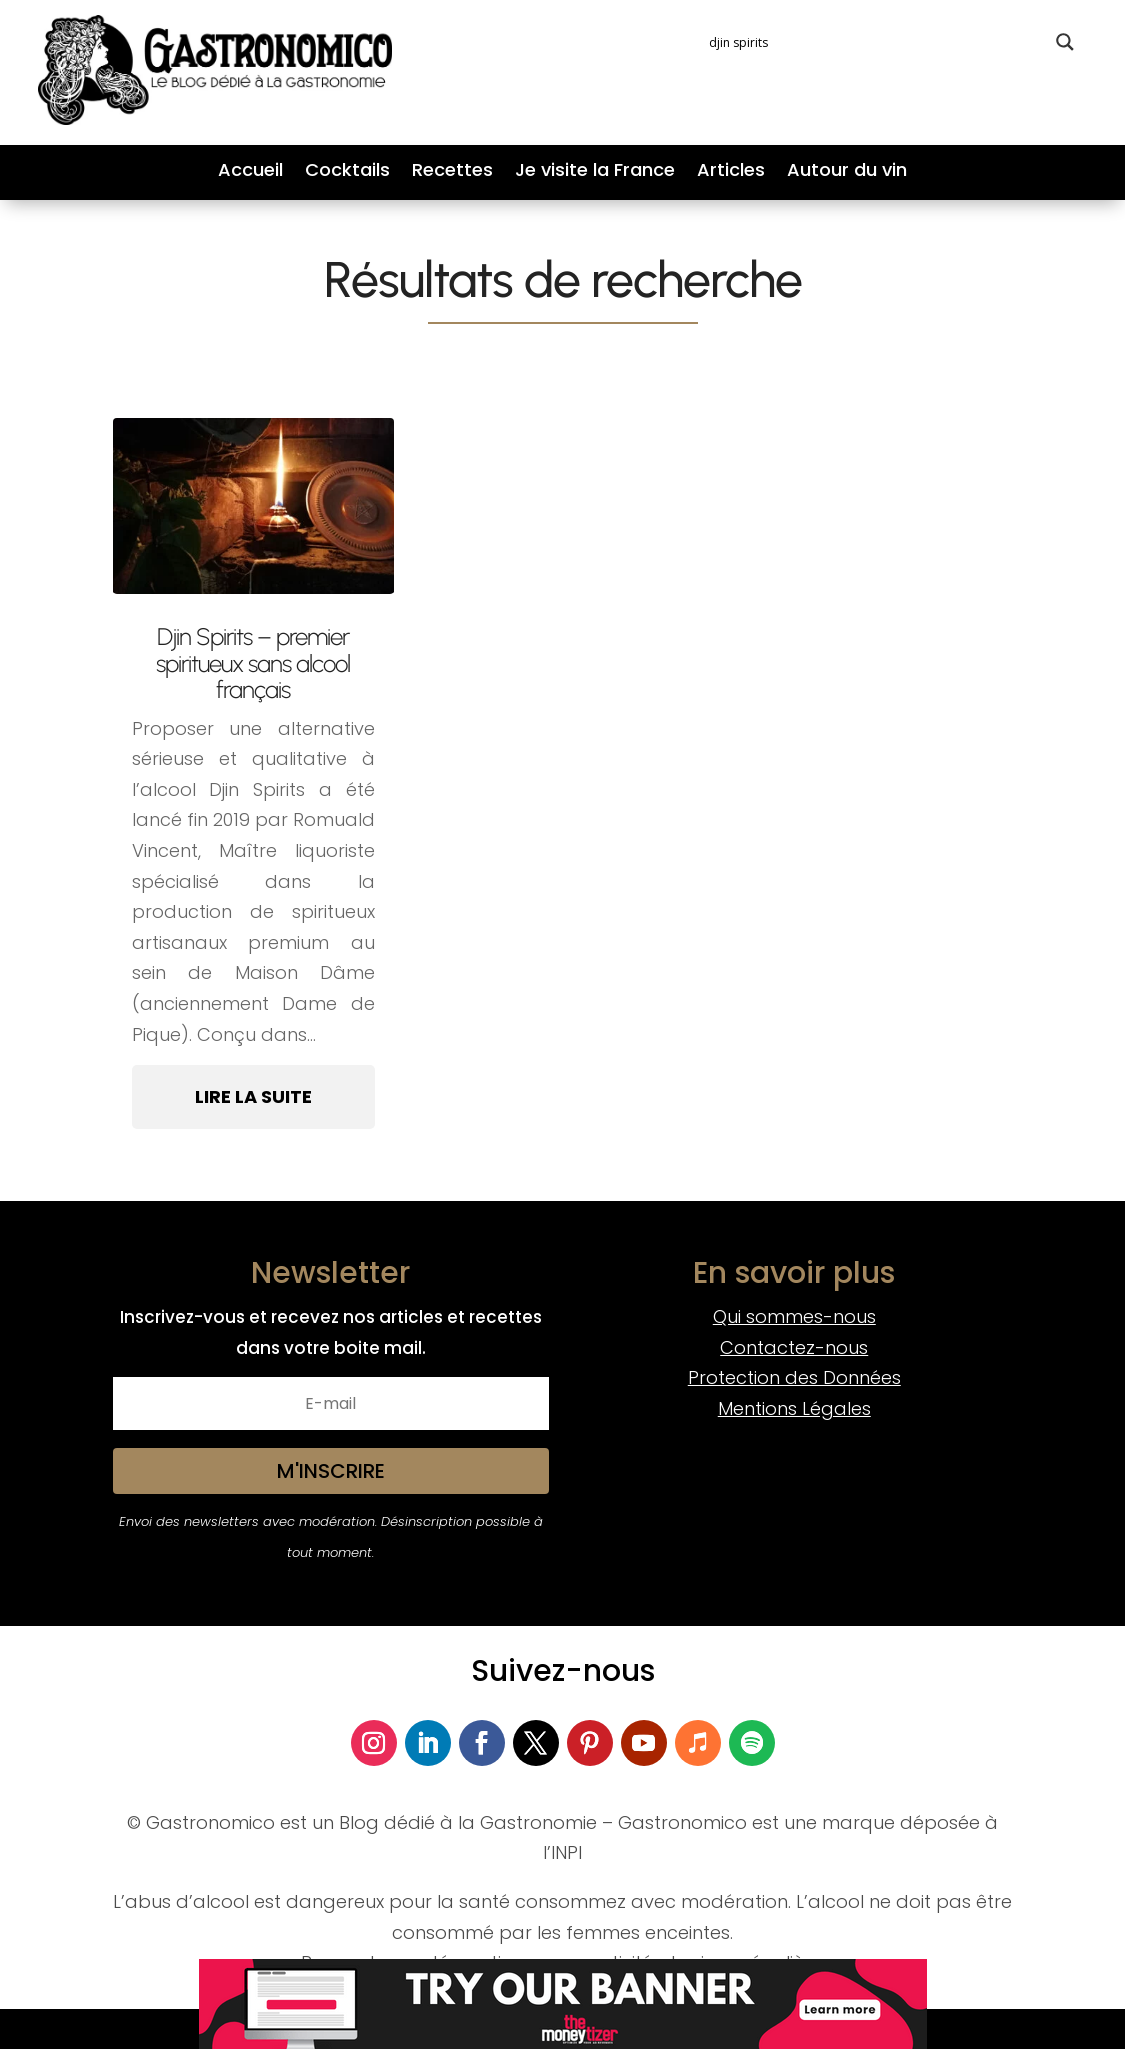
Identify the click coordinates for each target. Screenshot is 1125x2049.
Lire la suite (253, 1096)
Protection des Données (794, 1377)
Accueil (250, 172)
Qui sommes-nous (794, 1316)
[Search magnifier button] (1065, 42)
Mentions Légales (794, 1408)
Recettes (452, 172)
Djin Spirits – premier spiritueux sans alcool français (253, 663)
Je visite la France (595, 172)
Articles (731, 172)
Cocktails (347, 172)
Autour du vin (847, 172)
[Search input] (877, 42)
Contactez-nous (794, 1347)
